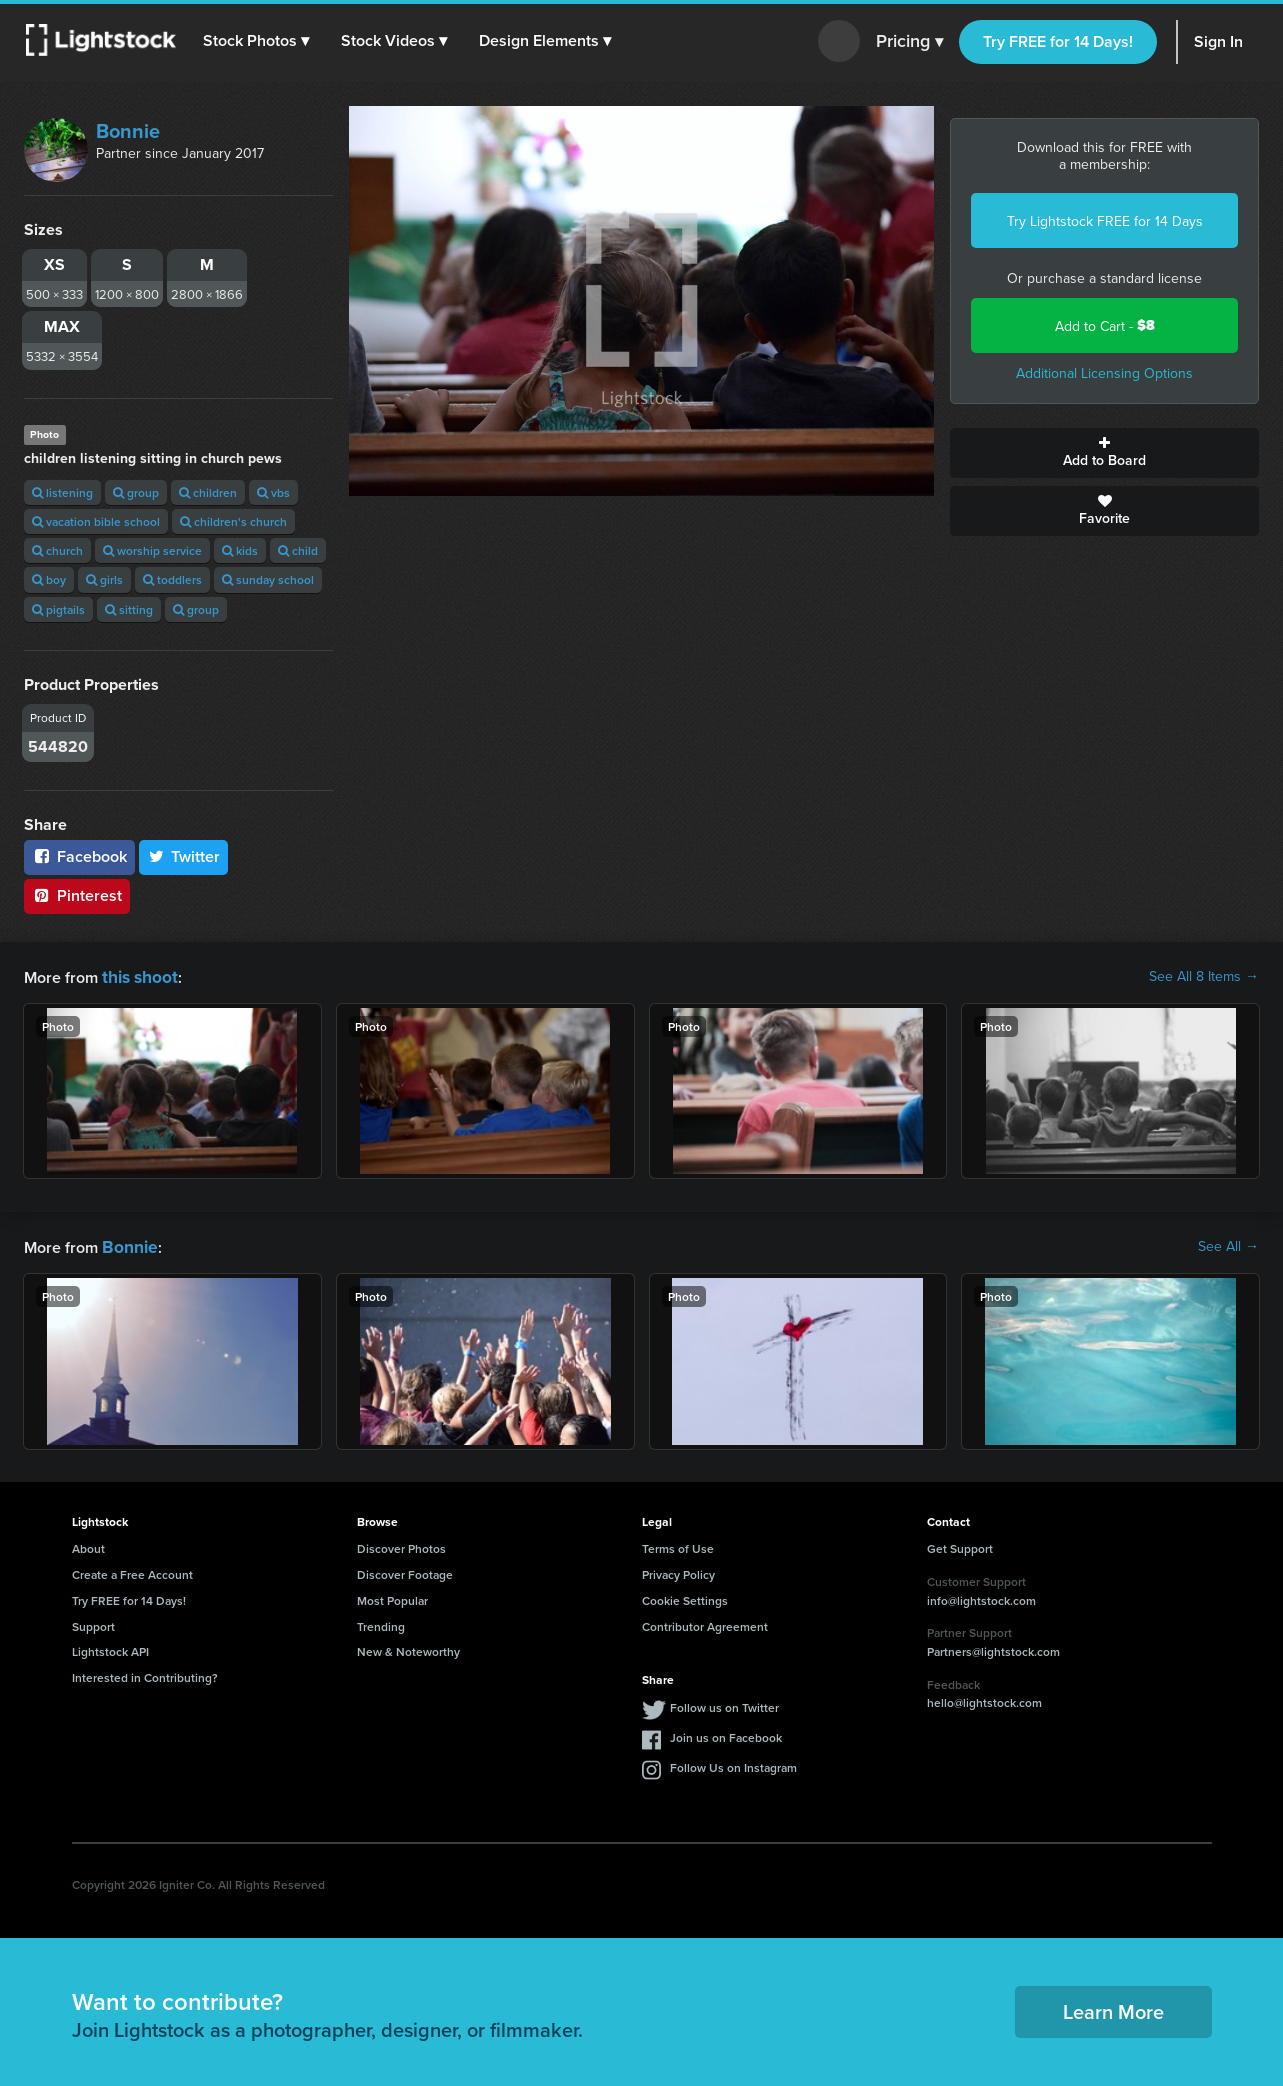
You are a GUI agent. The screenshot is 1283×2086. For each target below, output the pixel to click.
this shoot (137, 975)
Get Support (960, 1544)
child (298, 550)
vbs (273, 492)
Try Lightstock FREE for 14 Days (1105, 221)
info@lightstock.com (981, 1596)
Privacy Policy (678, 1570)
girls (104, 579)
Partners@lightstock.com (993, 1647)
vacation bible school (96, 521)
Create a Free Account (132, 1570)
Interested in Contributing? (145, 1673)
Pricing (909, 42)
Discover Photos (401, 1544)
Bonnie (128, 130)
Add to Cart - (1105, 325)
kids (240, 550)
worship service (152, 550)
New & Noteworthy (408, 1647)
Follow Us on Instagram (733, 1763)
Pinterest (77, 895)
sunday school (268, 579)
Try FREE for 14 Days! (1058, 41)
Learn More (1113, 2007)
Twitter (184, 856)
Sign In (1218, 41)
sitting (129, 609)
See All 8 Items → (1204, 976)
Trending (381, 1622)
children (208, 492)
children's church (233, 521)
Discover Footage (405, 1570)
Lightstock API (110, 1647)
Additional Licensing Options (1104, 373)
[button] (259, 41)
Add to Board (1104, 453)
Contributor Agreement (705, 1622)
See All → (1228, 1244)
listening (62, 492)
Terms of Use (678, 1544)
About (88, 1544)
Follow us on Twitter (724, 1703)
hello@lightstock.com (984, 1698)
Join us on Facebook (726, 1733)
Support (93, 1622)
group (136, 492)
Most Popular (392, 1596)
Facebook (79, 856)
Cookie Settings (685, 1596)
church (57, 550)
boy (49, 579)
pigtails (58, 609)
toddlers (172, 579)
